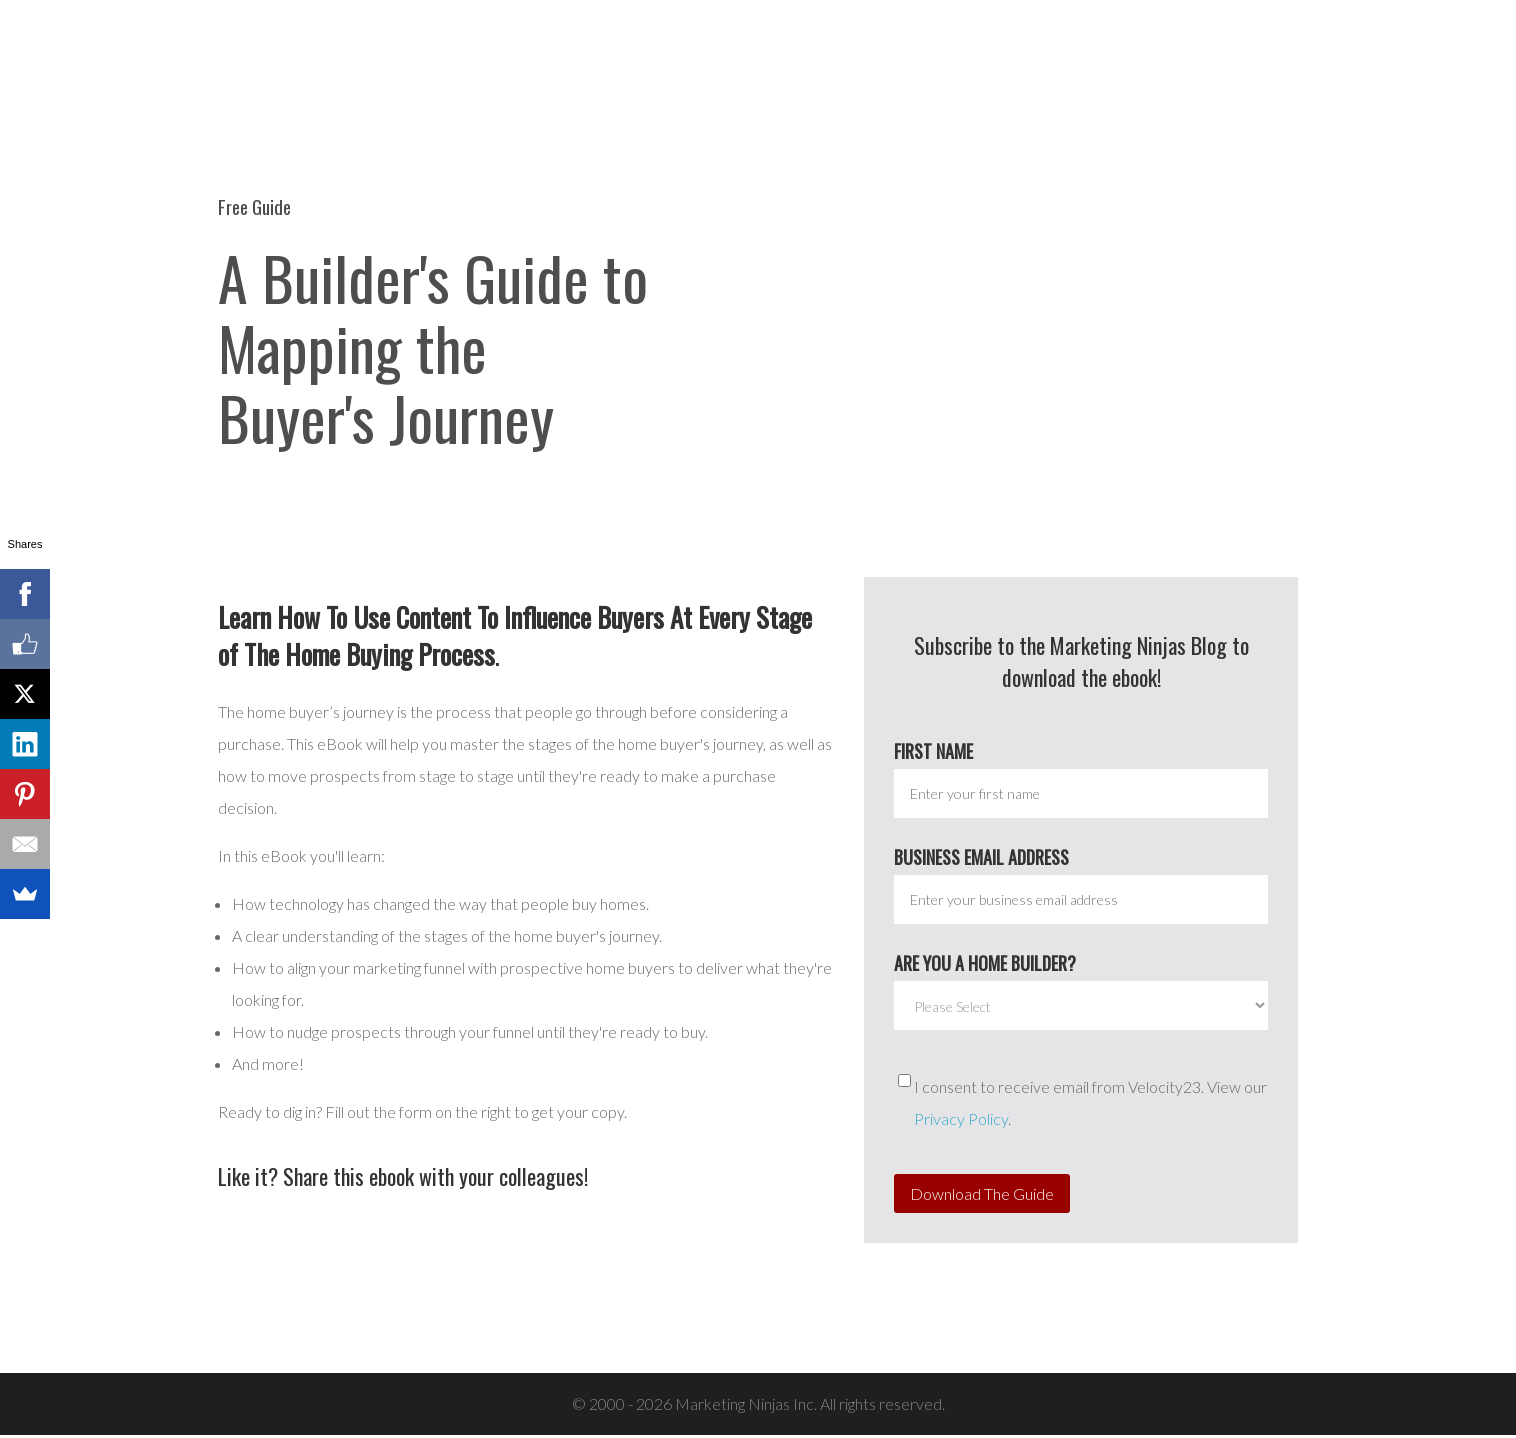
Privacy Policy (961, 1121)
